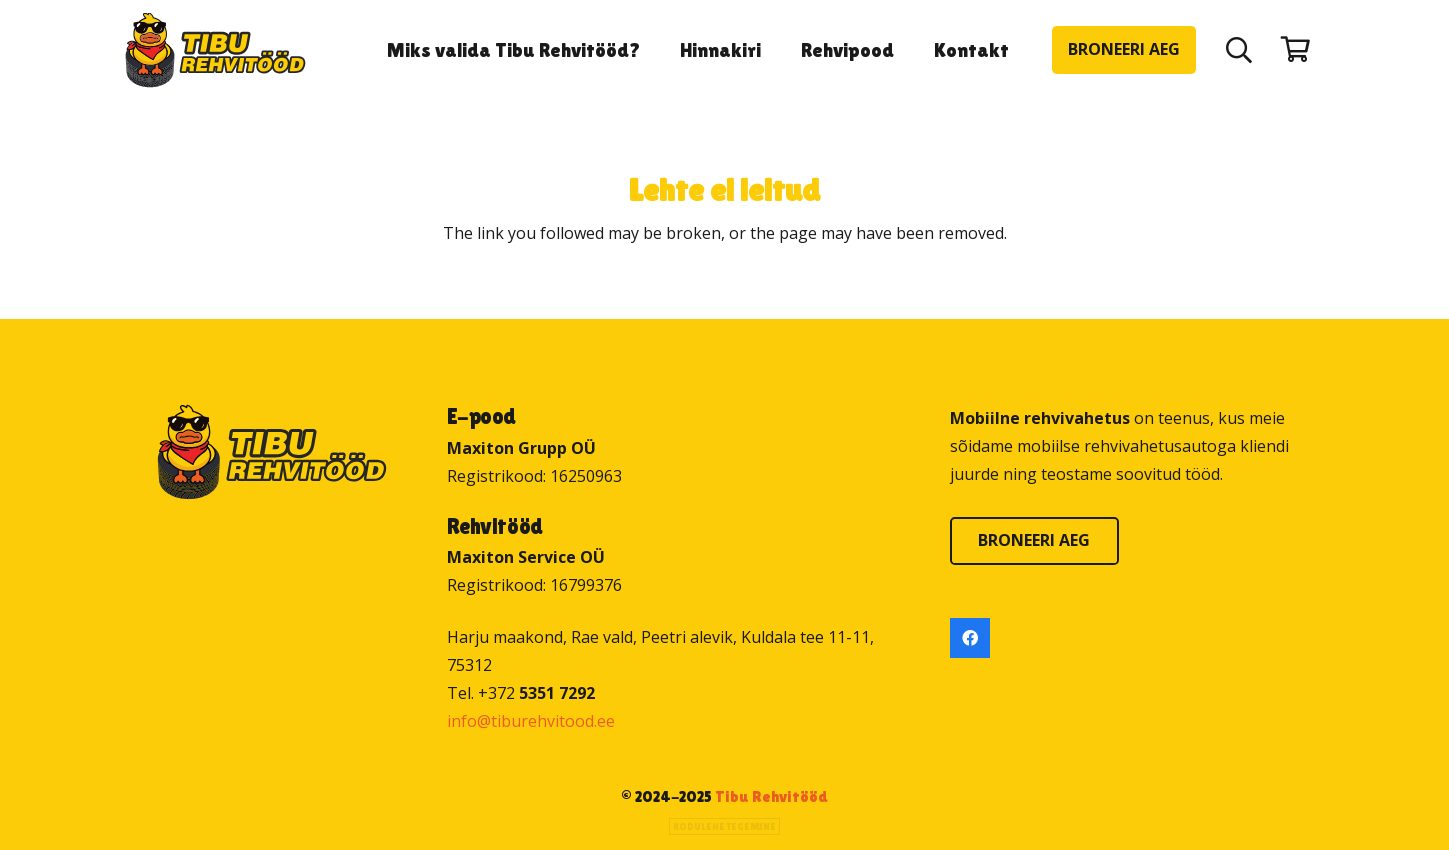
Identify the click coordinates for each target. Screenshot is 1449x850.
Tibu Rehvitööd (771, 796)
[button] (1238, 50)
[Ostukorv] (1295, 49)
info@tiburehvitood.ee (531, 721)
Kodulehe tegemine (724, 826)
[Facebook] (970, 638)
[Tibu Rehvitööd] (215, 50)
